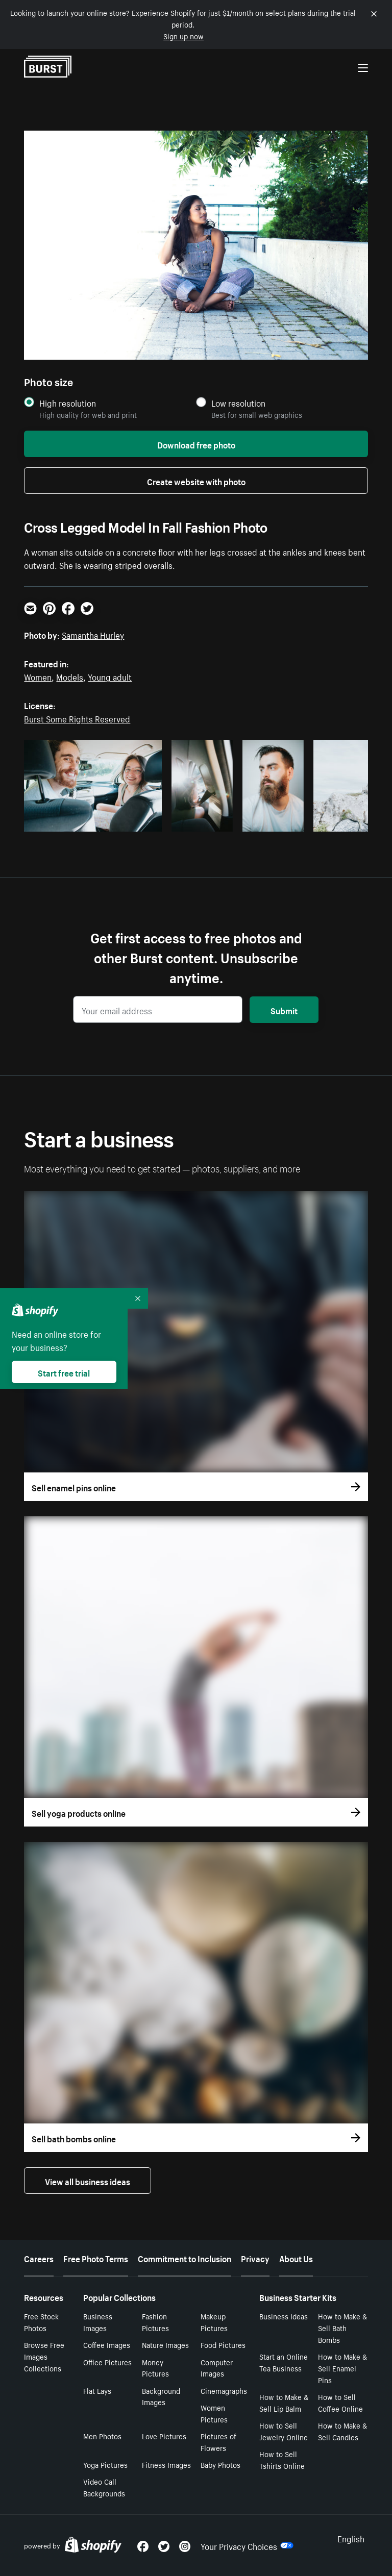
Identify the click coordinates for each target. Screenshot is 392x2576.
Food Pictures (223, 2344)
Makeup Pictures (214, 2321)
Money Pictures (155, 2367)
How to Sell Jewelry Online (283, 2430)
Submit (284, 1009)
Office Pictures (107, 2361)
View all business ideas (87, 2180)
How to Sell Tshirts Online (282, 2459)
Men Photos (102, 2435)
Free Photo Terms (95, 2257)
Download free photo (196, 444)
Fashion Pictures (155, 2321)
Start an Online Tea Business (283, 2361)
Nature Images (165, 2344)
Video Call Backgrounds (104, 2486)
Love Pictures (164, 2435)
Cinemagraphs (224, 2390)
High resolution (67, 403)
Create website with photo (196, 480)
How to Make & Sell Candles (342, 2430)
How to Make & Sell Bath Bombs (342, 2327)
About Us (296, 2257)
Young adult (110, 676)
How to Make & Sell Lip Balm (283, 2402)
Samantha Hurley (93, 634)
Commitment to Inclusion (184, 2257)
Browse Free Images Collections (44, 2356)
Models (69, 676)
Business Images (97, 2321)
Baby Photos (220, 2464)
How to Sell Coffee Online (340, 2402)
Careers (39, 2257)
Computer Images (217, 2367)
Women (38, 676)
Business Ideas (283, 2315)
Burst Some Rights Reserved (77, 717)
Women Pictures (214, 2413)
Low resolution (238, 403)
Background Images (161, 2396)
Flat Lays (97, 2390)
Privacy (255, 2257)
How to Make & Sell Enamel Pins (342, 2367)
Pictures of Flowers (218, 2441)
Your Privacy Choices (247, 2545)
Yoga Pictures (105, 2464)
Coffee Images (106, 2344)
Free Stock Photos (41, 2321)
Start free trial (64, 1372)
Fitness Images (166, 2464)
